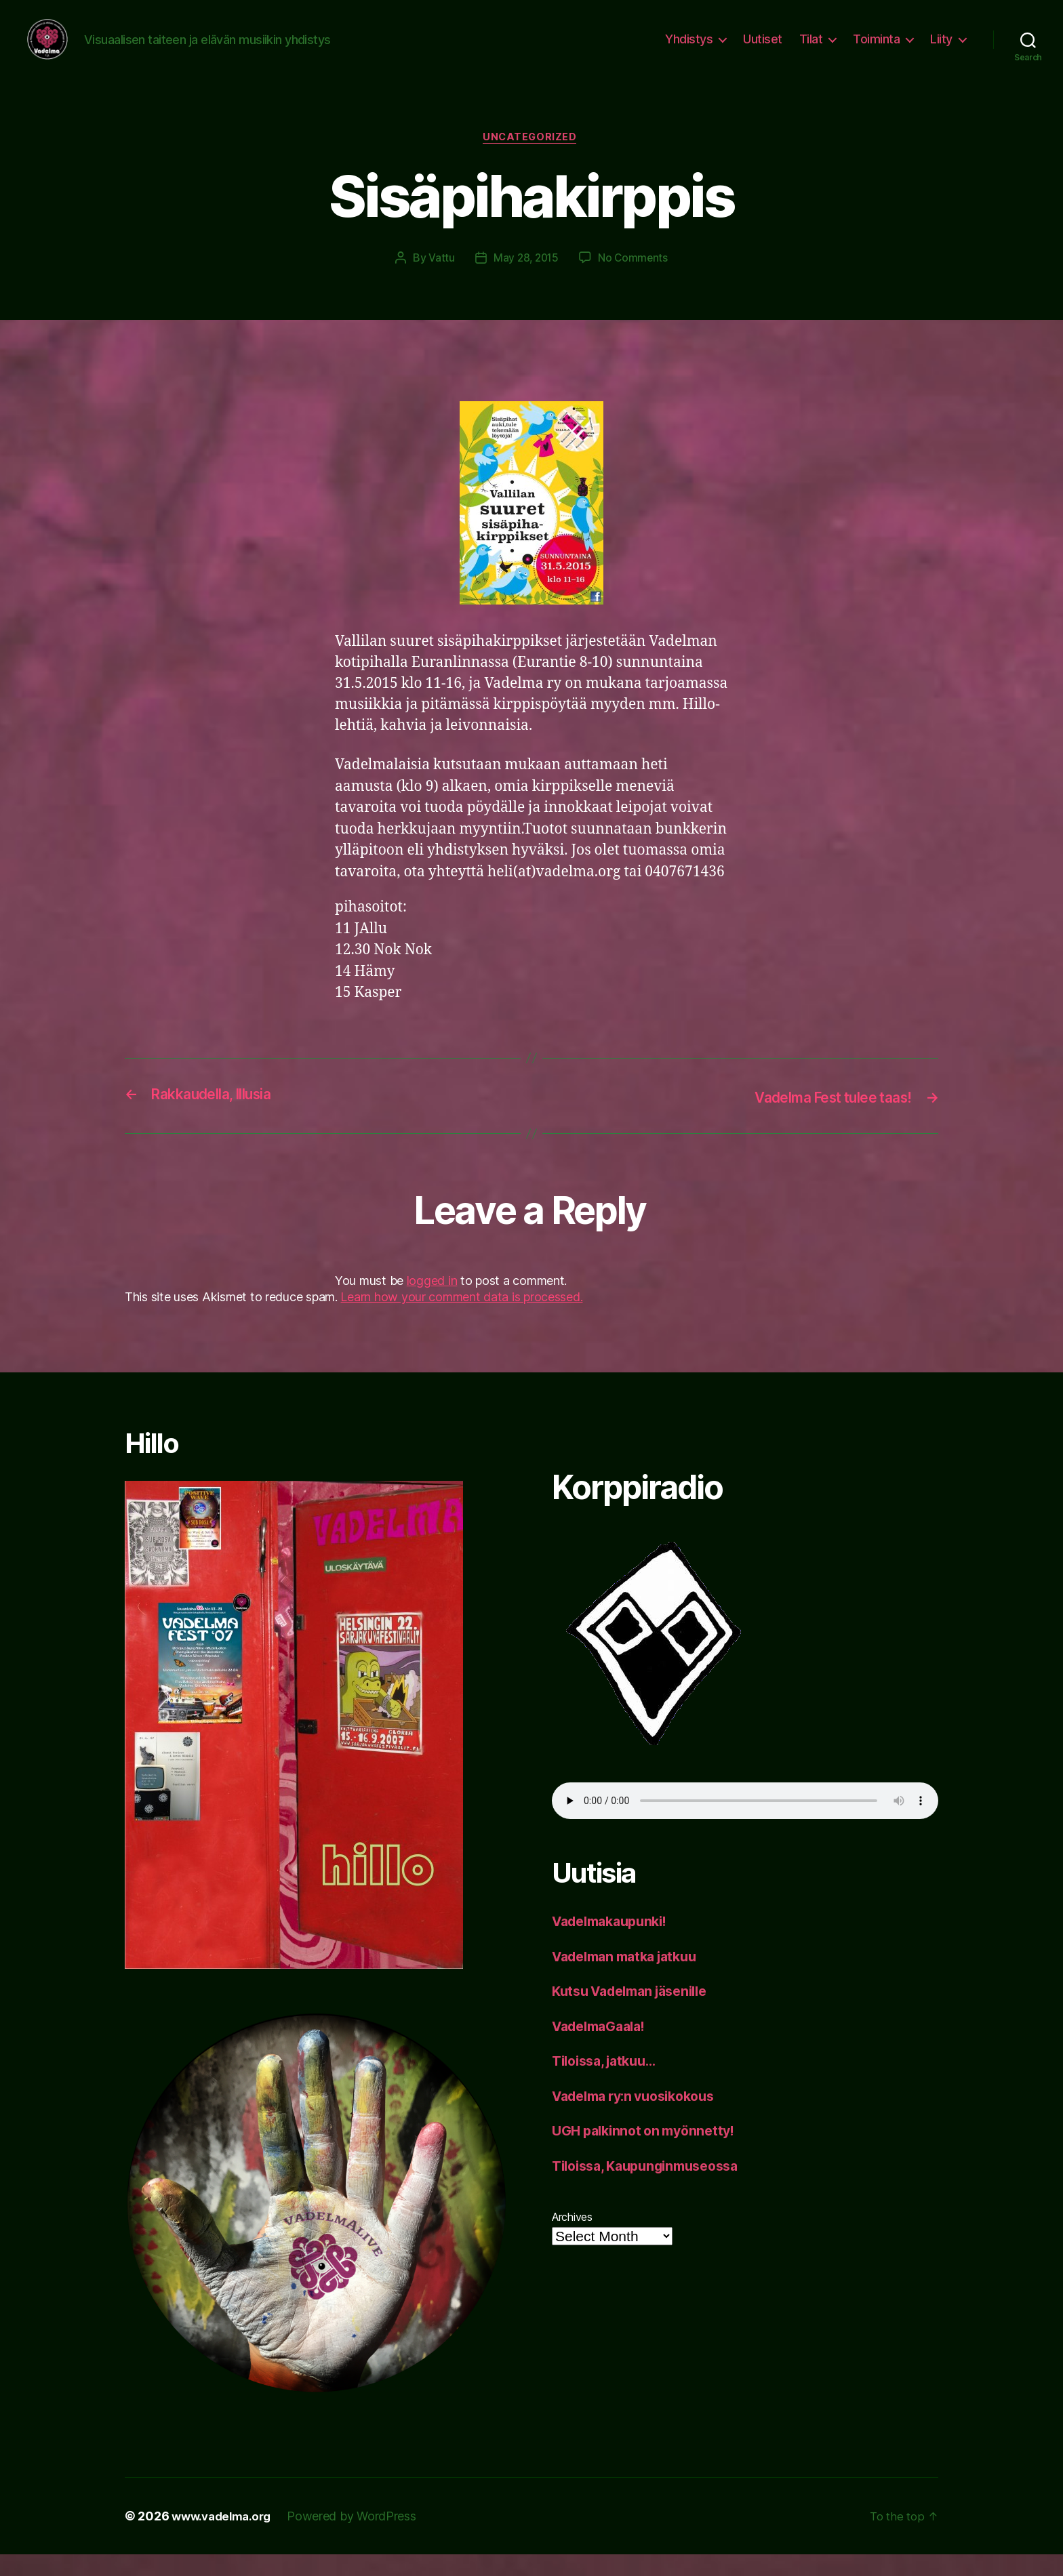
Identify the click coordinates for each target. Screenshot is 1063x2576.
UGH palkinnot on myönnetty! (650, 2152)
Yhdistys (689, 49)
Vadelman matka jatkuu (631, 1977)
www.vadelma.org (225, 2538)
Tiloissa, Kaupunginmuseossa (653, 2187)
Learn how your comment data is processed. (461, 1318)
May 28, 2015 (526, 280)
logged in (432, 1302)
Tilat (811, 49)
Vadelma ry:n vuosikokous (641, 2117)
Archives (572, 2238)
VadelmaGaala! (604, 2047)
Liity (941, 49)
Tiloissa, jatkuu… (609, 2082)
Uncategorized (531, 159)
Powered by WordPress (360, 2538)
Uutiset (762, 49)
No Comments (634, 280)
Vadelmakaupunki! (615, 1942)
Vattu (439, 280)
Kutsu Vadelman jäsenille (637, 2012)
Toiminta (876, 49)
